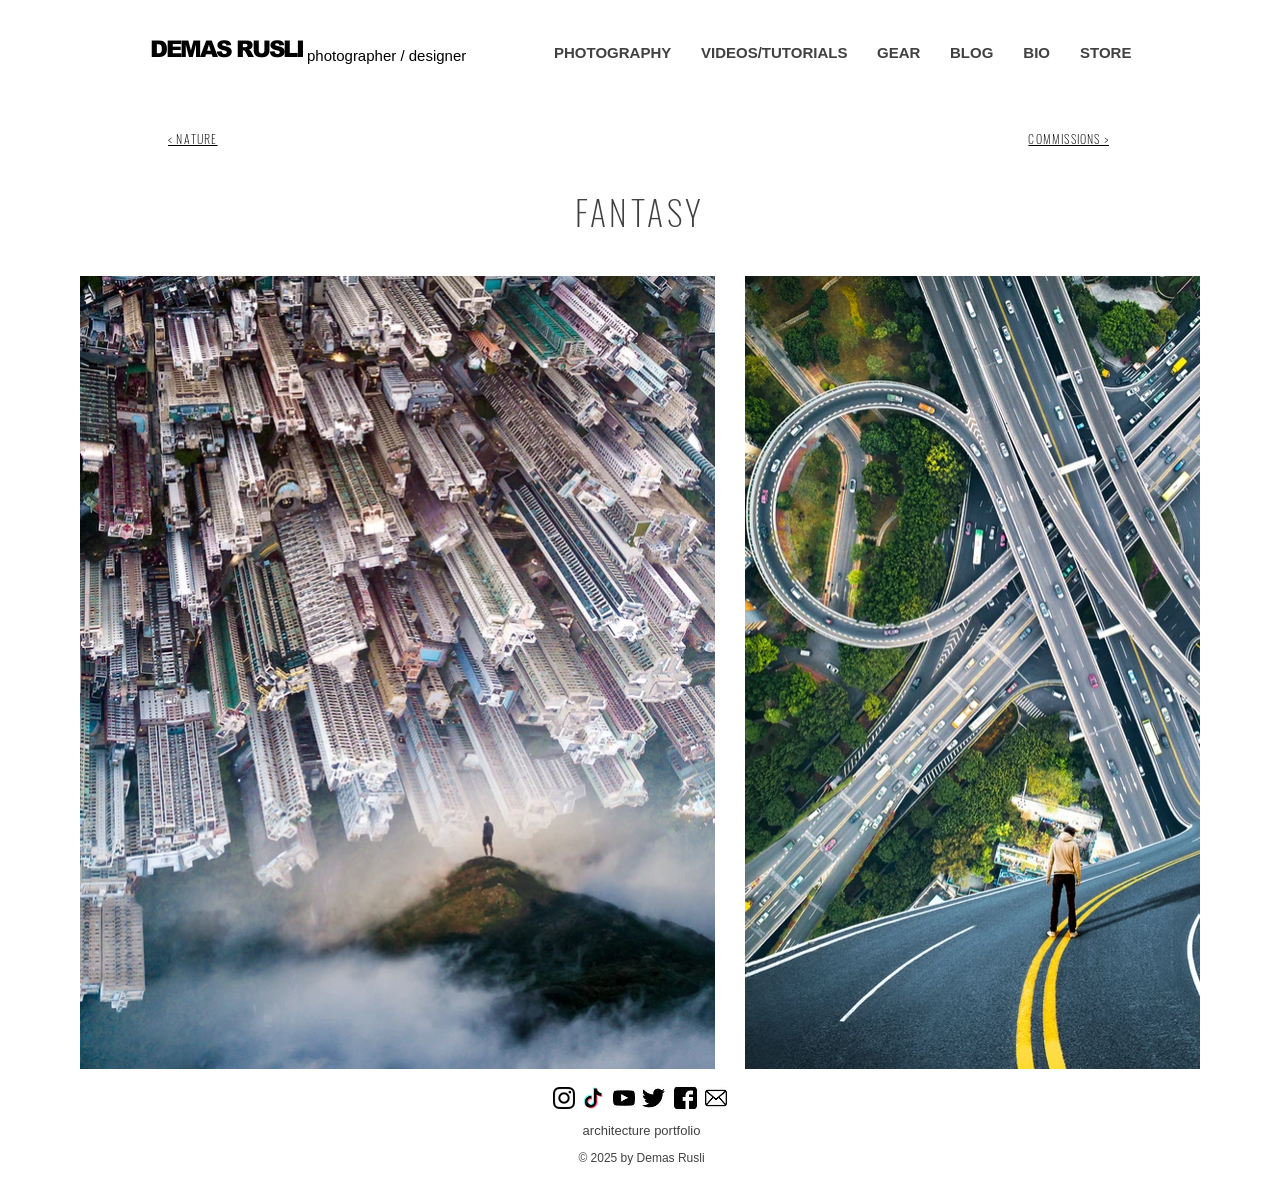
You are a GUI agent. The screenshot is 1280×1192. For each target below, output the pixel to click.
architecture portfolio (642, 1130)
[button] (612, 53)
